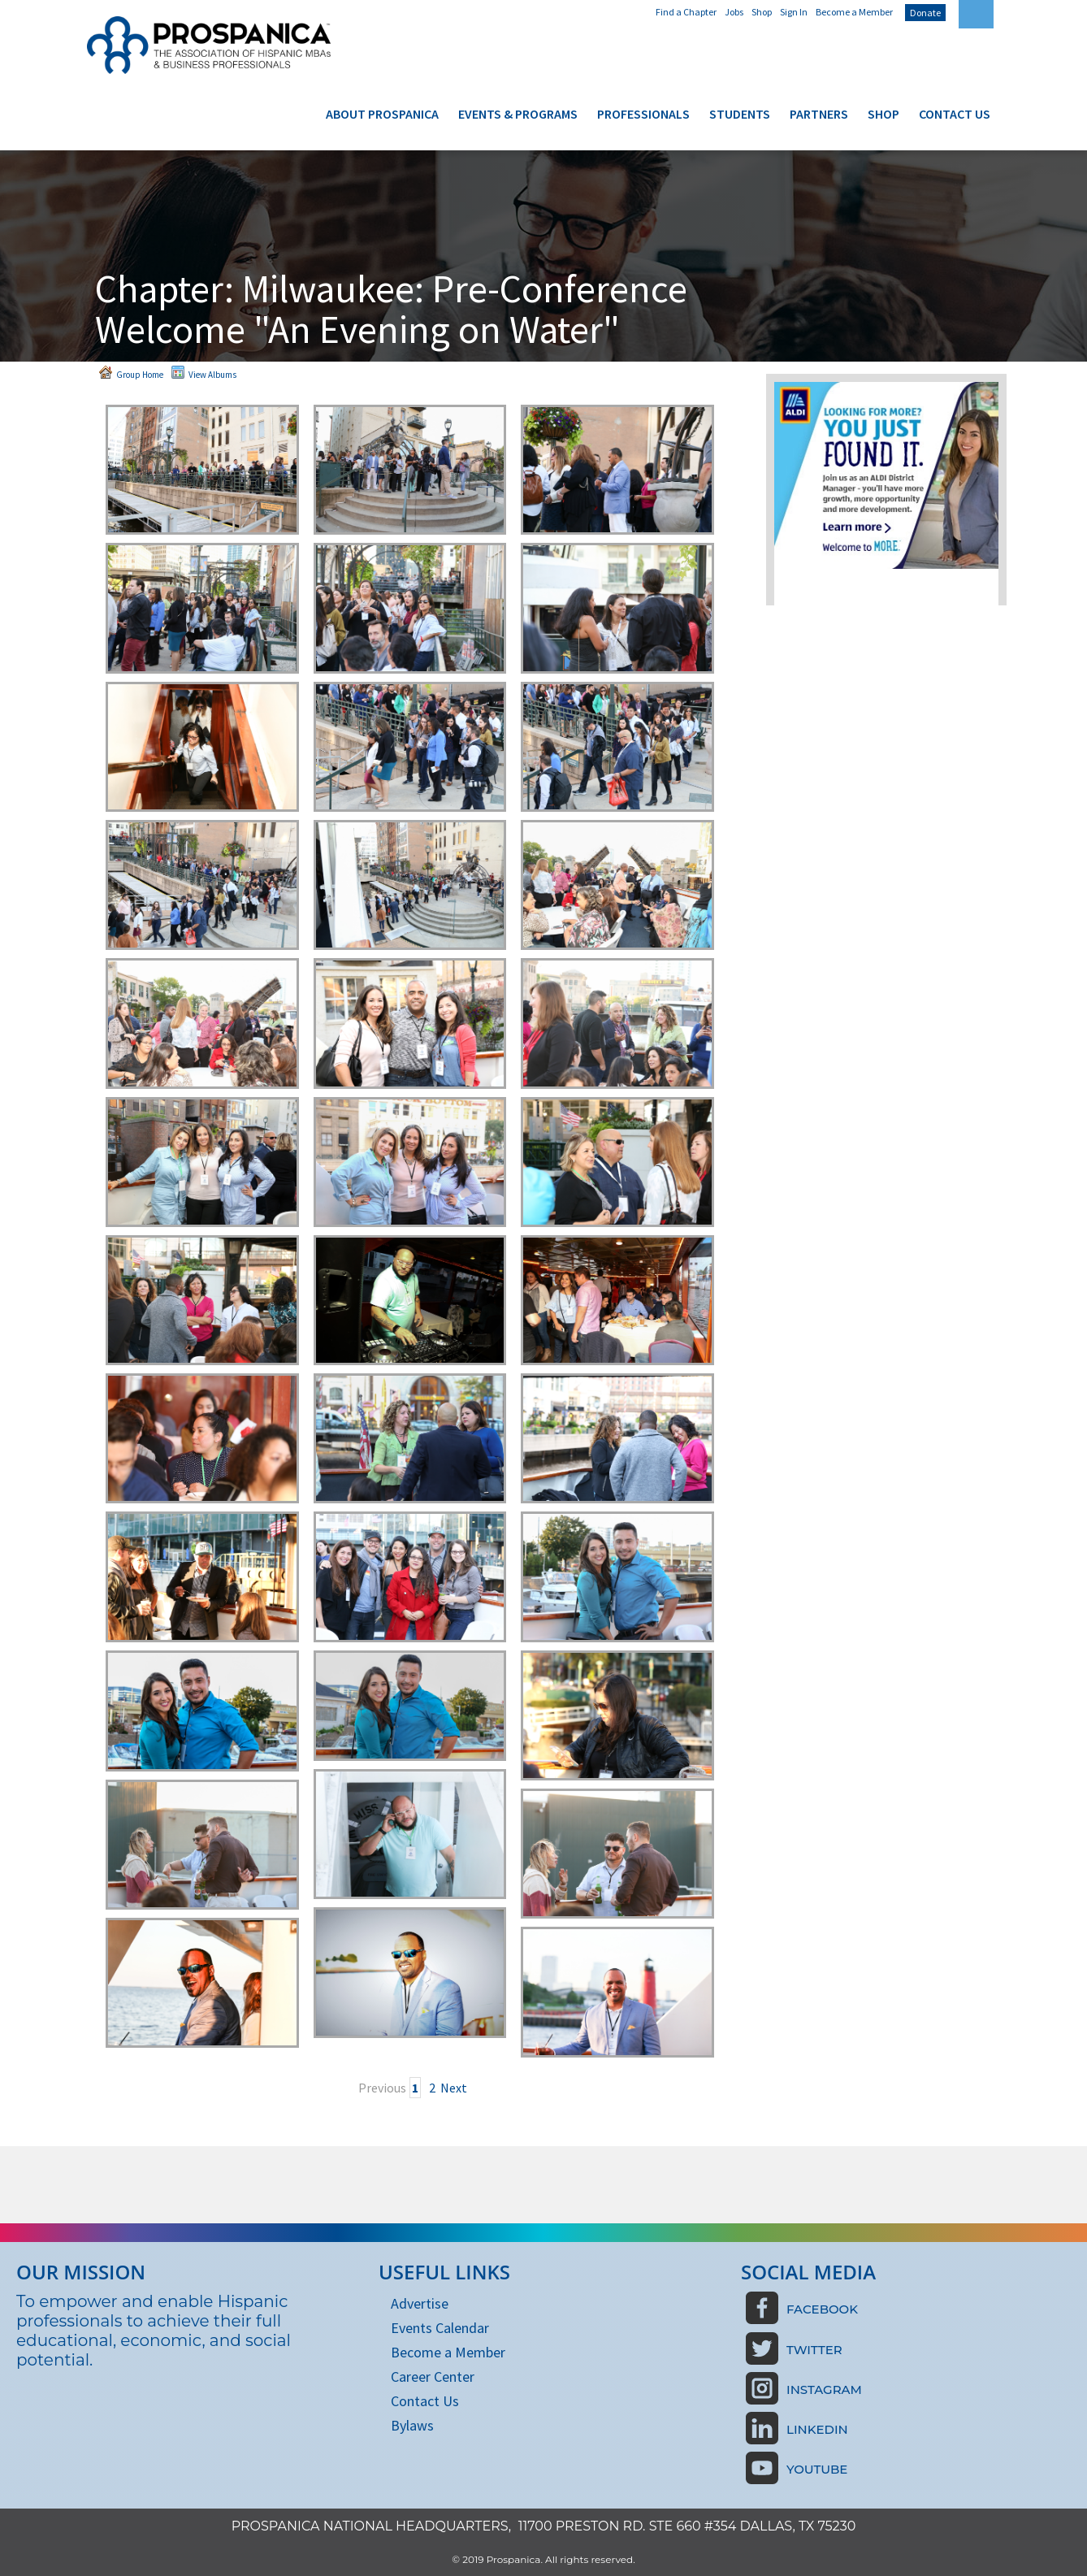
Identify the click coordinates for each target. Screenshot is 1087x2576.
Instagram (824, 2389)
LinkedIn (817, 2429)
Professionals (643, 114)
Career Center (432, 2376)
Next (453, 2087)
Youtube (816, 2469)
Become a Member (854, 12)
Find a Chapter (686, 12)
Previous (382, 2087)
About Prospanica (382, 114)
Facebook (822, 2309)
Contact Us (954, 114)
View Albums (203, 373)
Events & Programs (518, 114)
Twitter (814, 2349)
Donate (925, 13)
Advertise (419, 2303)
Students (739, 114)
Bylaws (412, 2425)
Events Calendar (440, 2327)
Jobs (734, 12)
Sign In (794, 12)
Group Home (131, 373)
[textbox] (976, 14)
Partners (819, 114)
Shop (761, 12)
